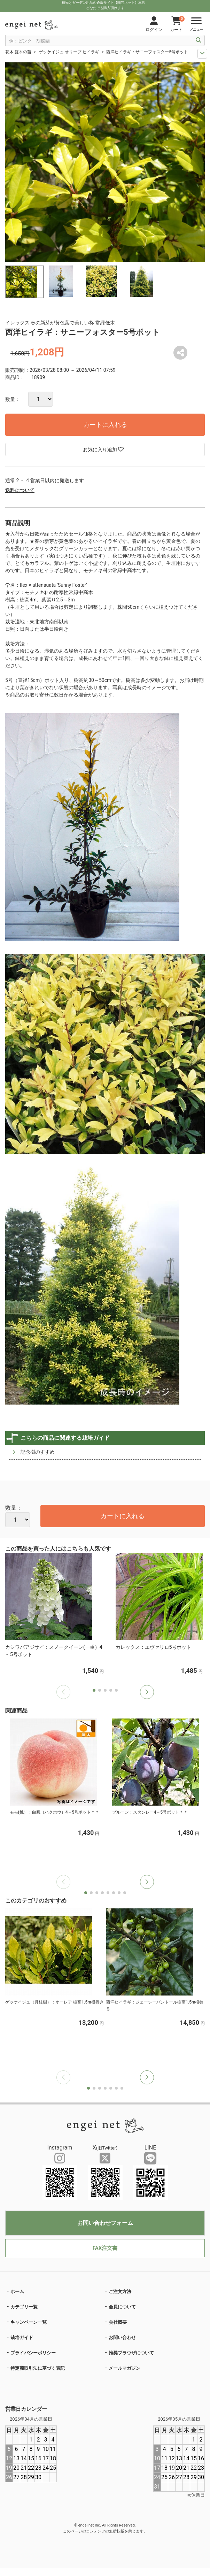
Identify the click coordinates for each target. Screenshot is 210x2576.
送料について (19, 490)
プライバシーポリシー (33, 2352)
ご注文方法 (120, 2291)
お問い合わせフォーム (105, 2223)
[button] (147, 1692)
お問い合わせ (122, 2337)
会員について (122, 2306)
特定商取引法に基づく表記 (37, 2368)
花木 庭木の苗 (18, 51)
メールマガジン (124, 2368)
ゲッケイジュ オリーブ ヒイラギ (69, 51)
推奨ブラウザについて (131, 2352)
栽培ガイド (21, 2337)
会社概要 (118, 2322)
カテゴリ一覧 (24, 2306)
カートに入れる (105, 424)
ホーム (17, 2291)
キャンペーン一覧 (28, 2322)
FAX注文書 (105, 2248)
